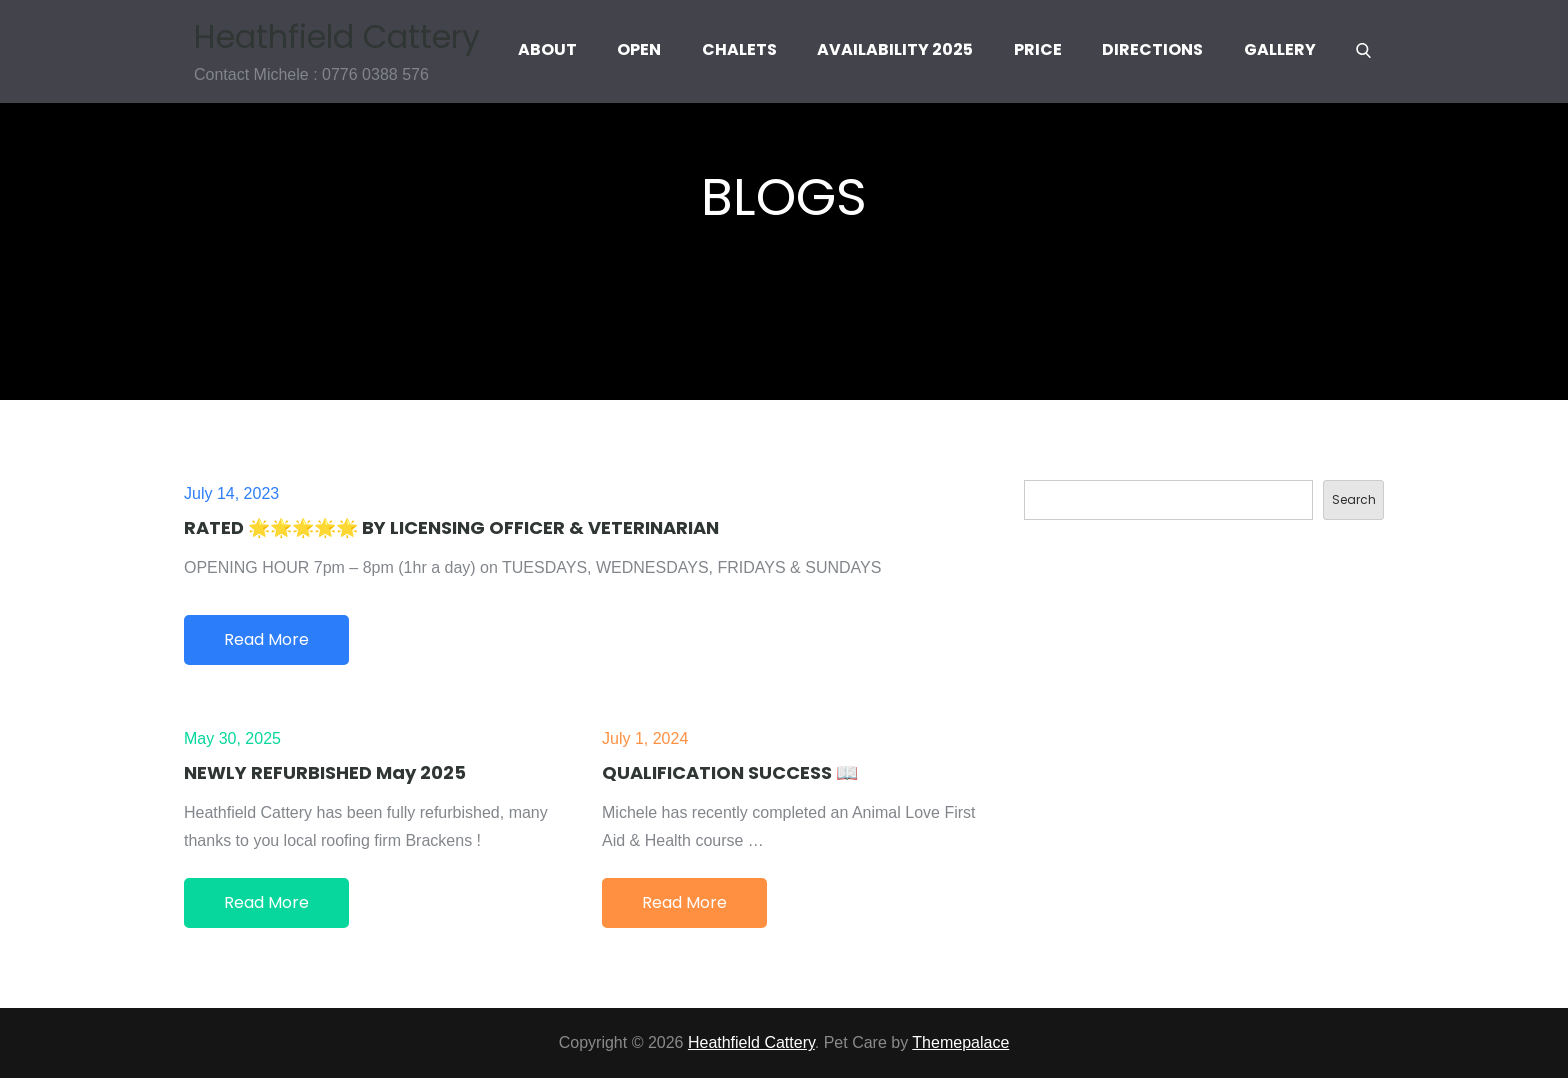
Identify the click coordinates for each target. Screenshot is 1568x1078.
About (547, 49)
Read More (266, 639)
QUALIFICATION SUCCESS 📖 (730, 772)
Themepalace (960, 1042)
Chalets (739, 49)
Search (1354, 499)
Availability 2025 (895, 49)
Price (1038, 49)
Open (639, 49)
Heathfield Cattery (337, 35)
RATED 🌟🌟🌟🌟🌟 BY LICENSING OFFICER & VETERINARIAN (451, 527)
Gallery (1280, 49)
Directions (1152, 49)
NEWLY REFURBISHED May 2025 (325, 772)
